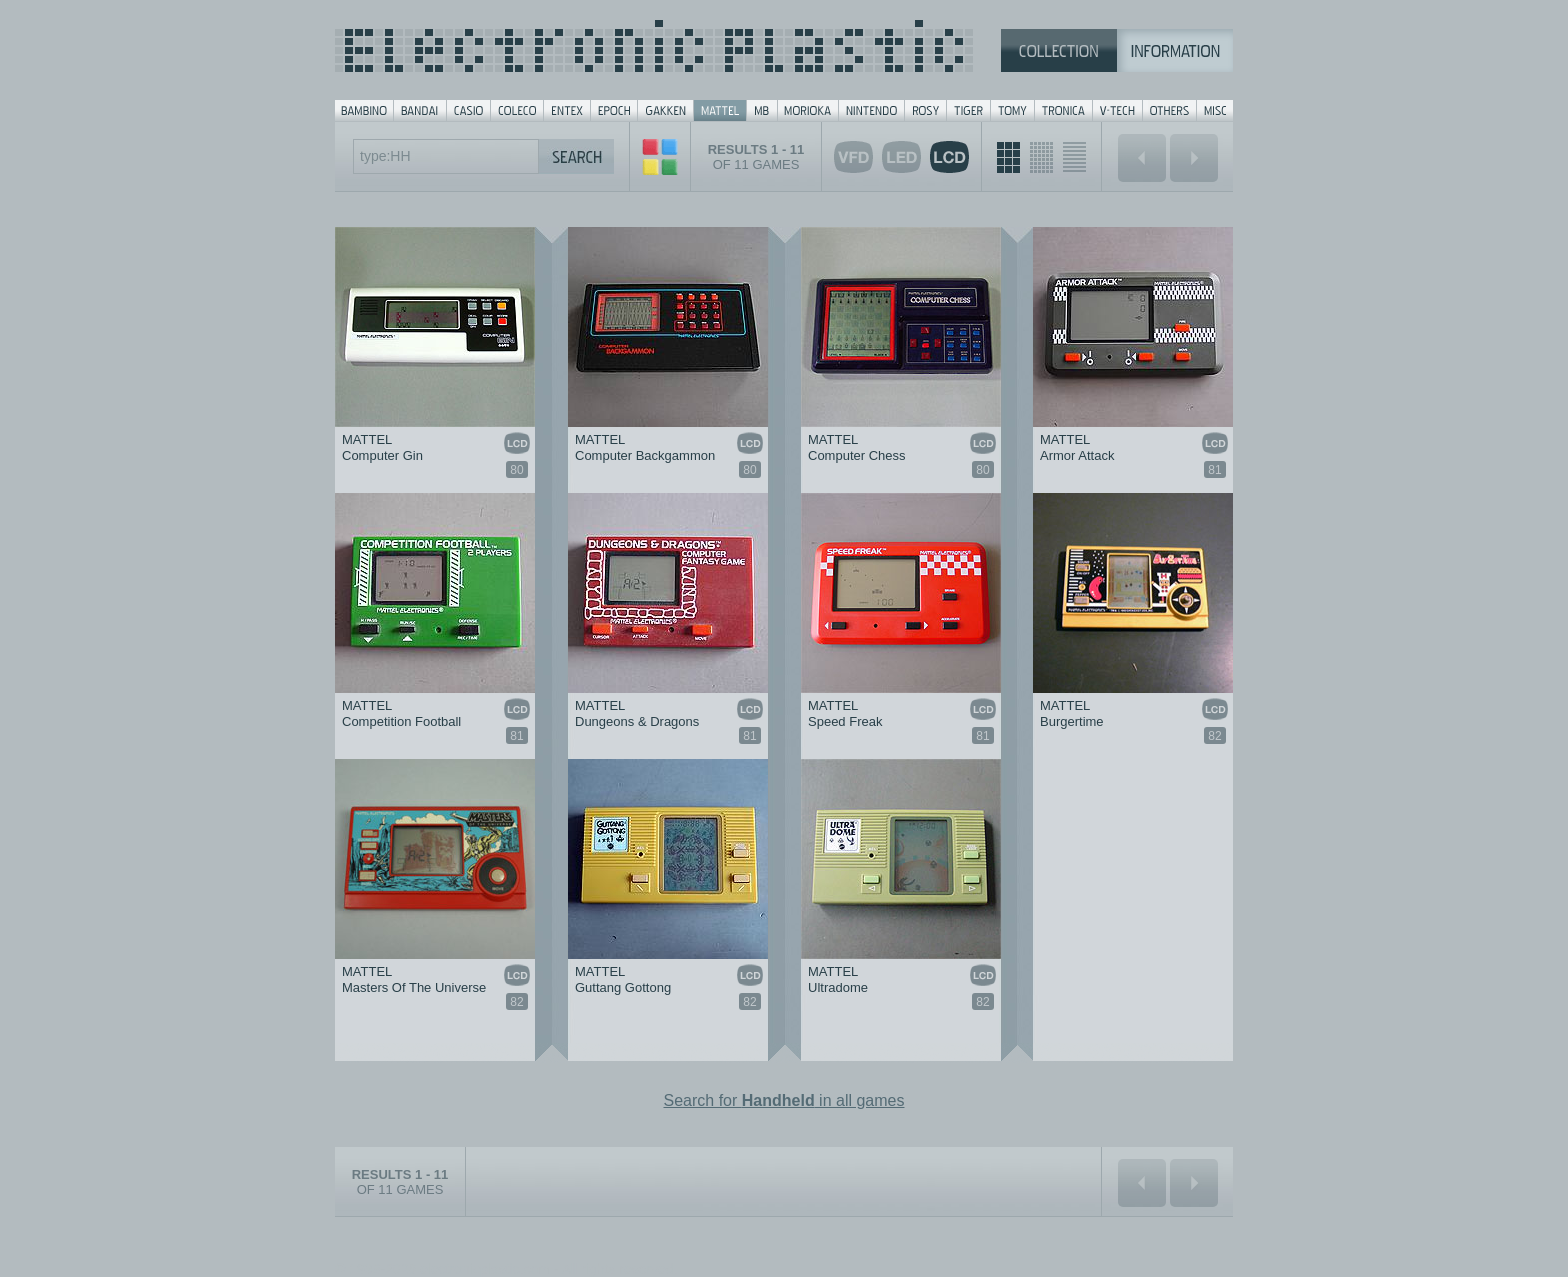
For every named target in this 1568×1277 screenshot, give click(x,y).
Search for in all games (784, 1100)
